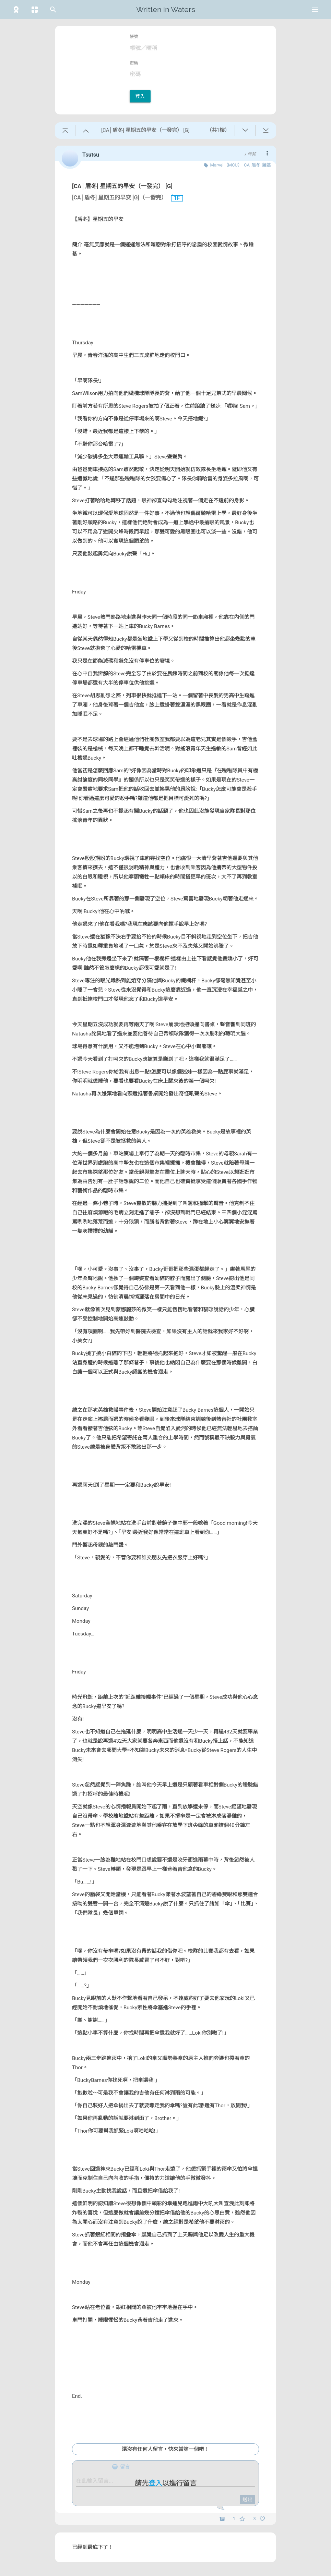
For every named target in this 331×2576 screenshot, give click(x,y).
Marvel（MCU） (226, 165)
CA (247, 165)
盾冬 (255, 165)
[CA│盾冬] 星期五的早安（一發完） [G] (122, 186)
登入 (140, 96)
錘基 (266, 165)
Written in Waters (165, 9)
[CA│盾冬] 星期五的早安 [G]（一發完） (119, 197)
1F (174, 198)
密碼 (134, 63)
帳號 (134, 36)
